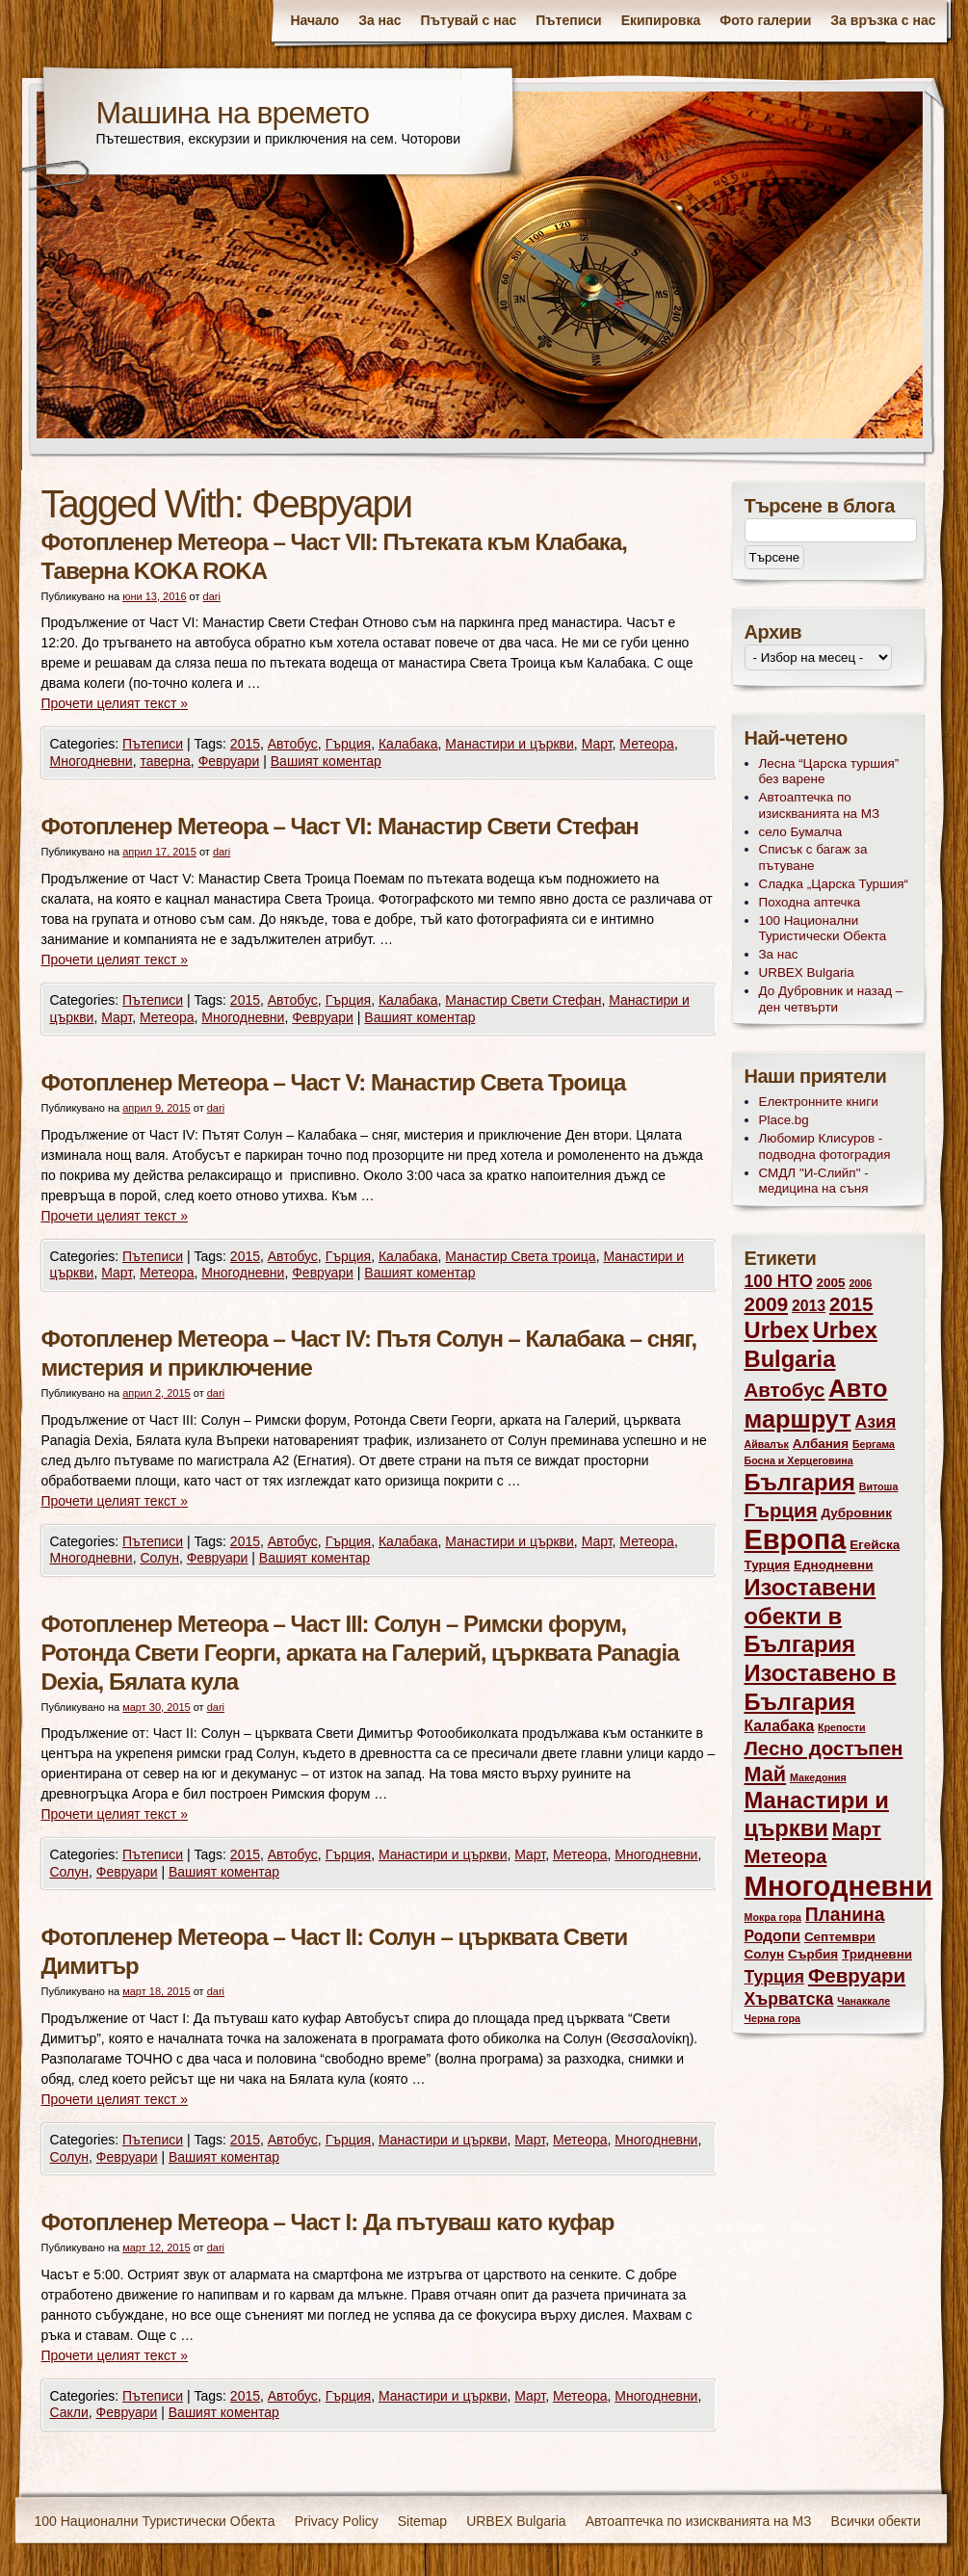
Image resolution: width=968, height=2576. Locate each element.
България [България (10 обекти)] (800, 1482)
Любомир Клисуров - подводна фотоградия (825, 1146)
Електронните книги (818, 1101)
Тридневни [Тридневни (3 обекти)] (877, 1954)
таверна (165, 761)
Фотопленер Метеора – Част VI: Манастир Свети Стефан (340, 826)
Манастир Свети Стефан (523, 1000)
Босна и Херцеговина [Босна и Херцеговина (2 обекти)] (799, 1460)
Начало (314, 20)
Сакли (69, 2412)
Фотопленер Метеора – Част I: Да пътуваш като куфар (328, 2222)
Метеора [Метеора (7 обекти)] (786, 1856)
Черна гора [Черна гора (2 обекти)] (773, 2018)
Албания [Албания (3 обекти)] (821, 1443)
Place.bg (784, 1120)
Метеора (646, 743)
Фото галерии (765, 20)
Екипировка (661, 20)
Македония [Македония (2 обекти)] (818, 1777)
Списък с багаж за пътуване (813, 857)
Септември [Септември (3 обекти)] (840, 1937)
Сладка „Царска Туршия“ (834, 884)
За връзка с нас (882, 20)
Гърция (349, 743)
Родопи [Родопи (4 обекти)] (773, 1936)
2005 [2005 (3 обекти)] (831, 1282)
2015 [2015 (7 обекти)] (851, 1304)
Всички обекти (876, 2521)
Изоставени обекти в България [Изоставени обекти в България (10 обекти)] (810, 1616)
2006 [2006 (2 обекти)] (860, 1283)
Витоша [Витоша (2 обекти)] (879, 1486)
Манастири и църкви (509, 743)
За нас (379, 20)
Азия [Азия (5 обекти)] (876, 1422)
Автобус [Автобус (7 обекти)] (785, 1390)
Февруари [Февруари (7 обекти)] (856, 1975)
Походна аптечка (810, 902)
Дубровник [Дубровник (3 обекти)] (856, 1513)
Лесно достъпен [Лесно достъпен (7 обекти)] (824, 1748)
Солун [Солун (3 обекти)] (765, 1954)
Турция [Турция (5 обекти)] (775, 1976)
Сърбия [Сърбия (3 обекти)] (813, 1954)
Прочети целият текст (115, 703)
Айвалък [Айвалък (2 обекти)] (767, 1444)
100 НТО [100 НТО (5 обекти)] (779, 1281)
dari (212, 596)
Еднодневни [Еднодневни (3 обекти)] (834, 1565)
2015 (245, 743)
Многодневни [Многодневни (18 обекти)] (839, 1886)
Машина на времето (233, 112)
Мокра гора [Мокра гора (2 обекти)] (773, 1917)
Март (597, 743)
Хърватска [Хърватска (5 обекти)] (789, 1999)
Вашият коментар (326, 761)
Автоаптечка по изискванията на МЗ (819, 805)
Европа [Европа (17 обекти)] (796, 1539)
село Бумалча (801, 832)
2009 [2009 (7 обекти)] (767, 1304)
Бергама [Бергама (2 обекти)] (873, 1444)
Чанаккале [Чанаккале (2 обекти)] (863, 2001)
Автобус (293, 743)
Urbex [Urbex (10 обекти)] (777, 1330)
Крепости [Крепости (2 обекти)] (841, 1727)
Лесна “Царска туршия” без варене (829, 771)
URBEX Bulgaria (806, 972)
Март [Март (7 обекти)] (856, 1829)
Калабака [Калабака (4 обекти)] (780, 1726)
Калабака (408, 743)
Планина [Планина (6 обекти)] (845, 1915)
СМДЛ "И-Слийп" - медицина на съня (814, 1181)
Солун (159, 1557)
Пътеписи (568, 20)
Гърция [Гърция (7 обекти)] (781, 1510)
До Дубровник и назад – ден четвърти (831, 999)
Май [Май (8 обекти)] (766, 1774)
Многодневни (91, 761)
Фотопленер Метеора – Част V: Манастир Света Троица (333, 1082)
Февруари (229, 761)
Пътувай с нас (469, 20)
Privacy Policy (337, 2521)
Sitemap (422, 2521)
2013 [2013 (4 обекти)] (808, 1306)
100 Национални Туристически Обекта (823, 928)
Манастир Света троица (520, 1256)
